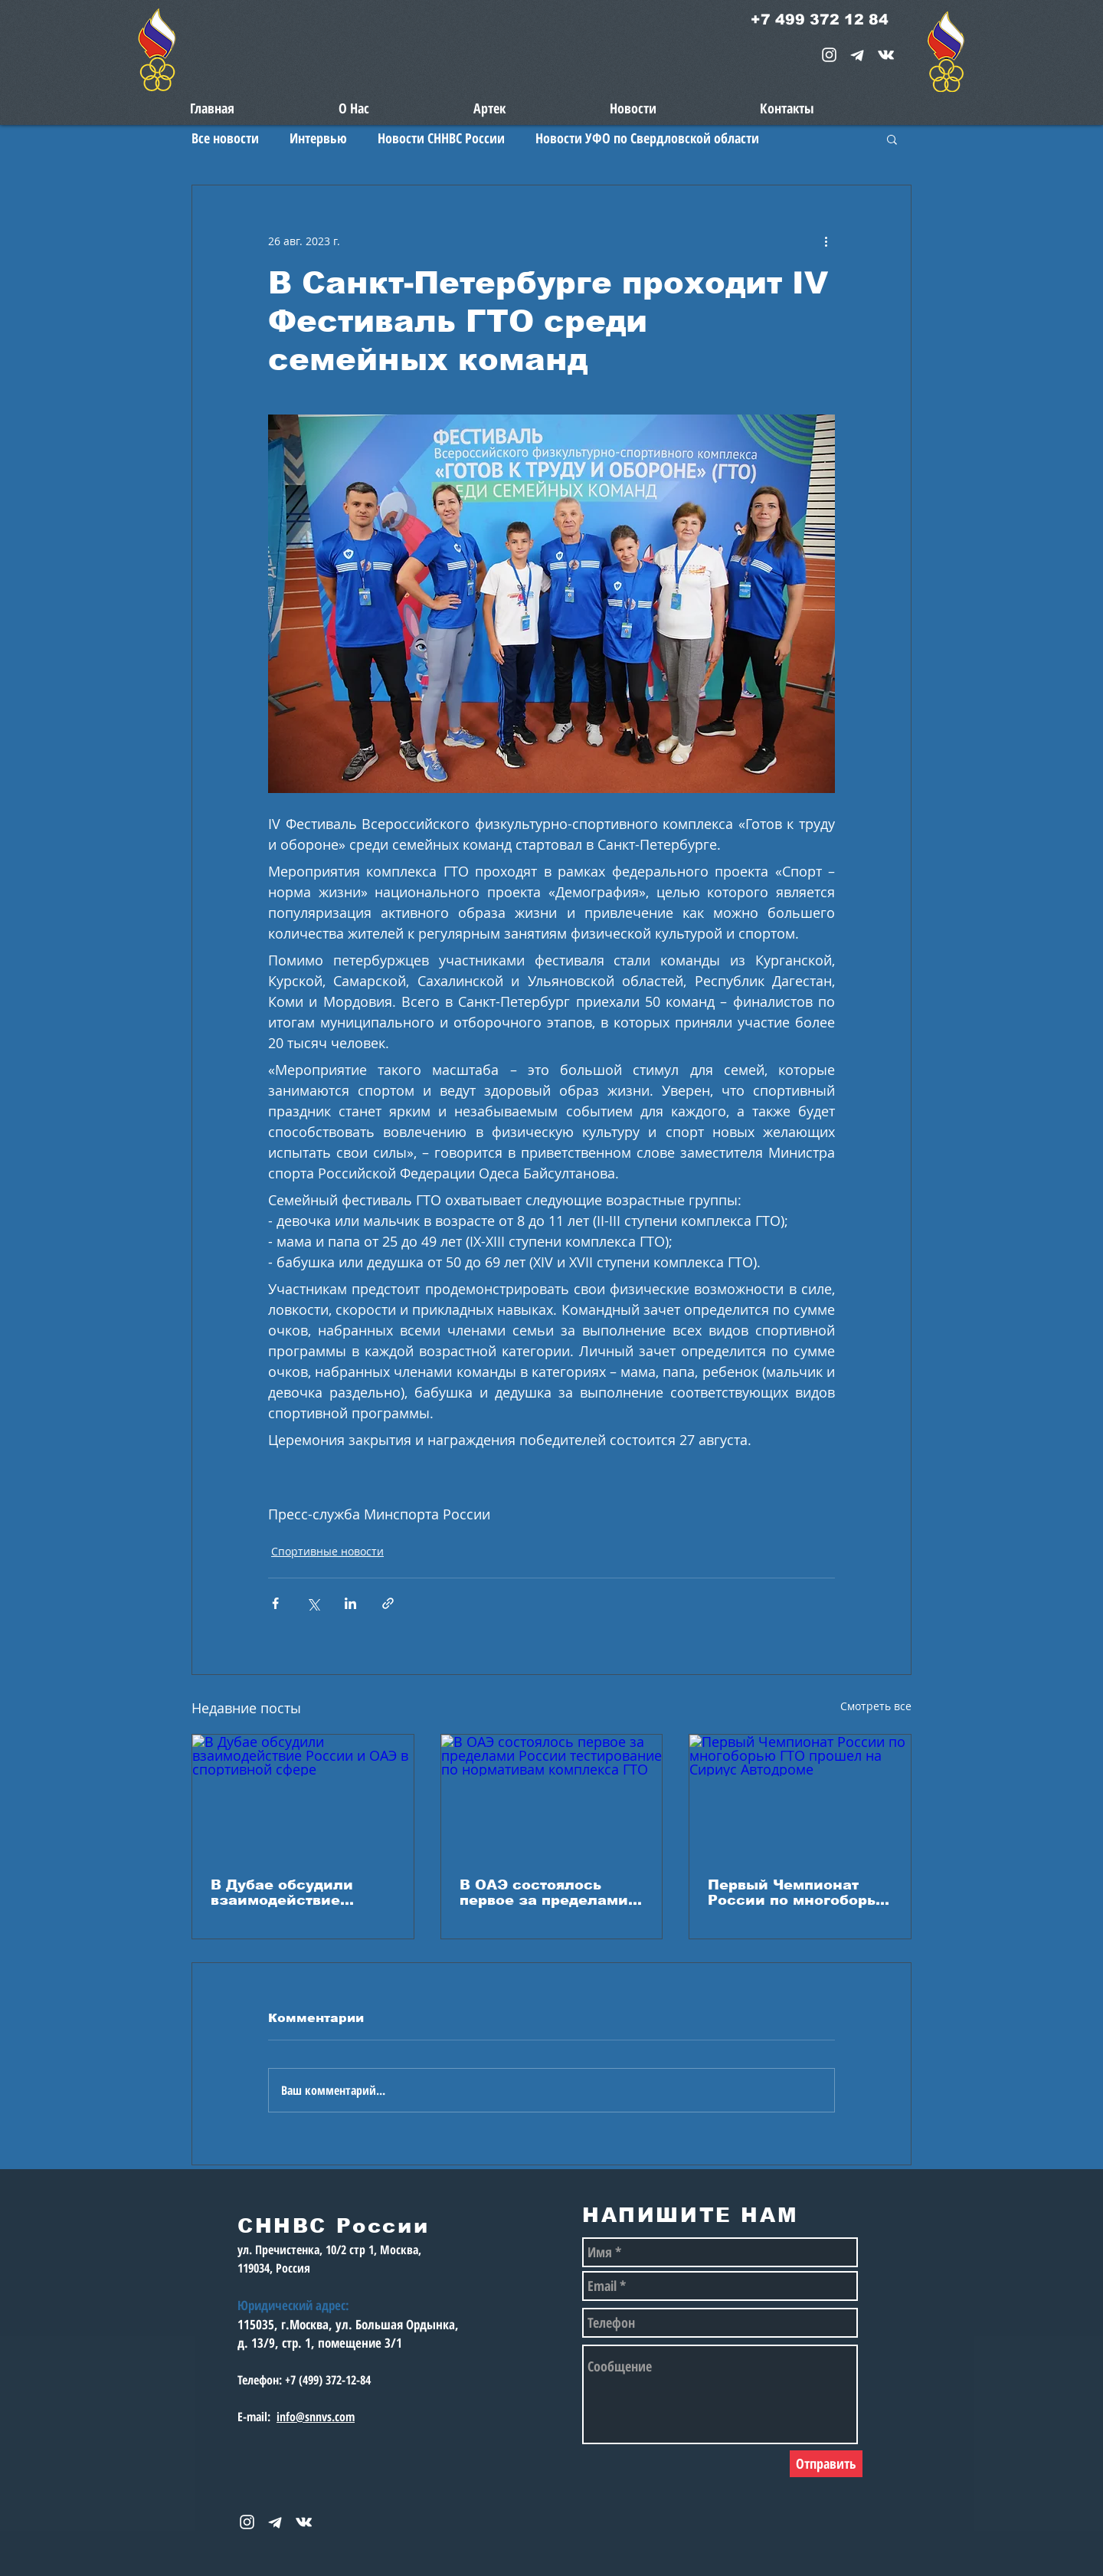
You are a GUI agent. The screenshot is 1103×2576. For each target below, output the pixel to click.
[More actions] (826, 240)
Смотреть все (876, 1706)
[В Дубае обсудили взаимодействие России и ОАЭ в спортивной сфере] (303, 1797)
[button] (892, 139)
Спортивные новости (327, 1551)
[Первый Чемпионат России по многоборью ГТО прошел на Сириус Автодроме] (800, 1797)
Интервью (318, 138)
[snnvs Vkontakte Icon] (885, 54)
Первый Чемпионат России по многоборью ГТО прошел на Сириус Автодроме (798, 1892)
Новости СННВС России (441, 138)
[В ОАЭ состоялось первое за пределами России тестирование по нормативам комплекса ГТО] (552, 1797)
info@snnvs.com (316, 2416)
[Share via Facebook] (275, 1603)
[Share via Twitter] (313, 1603)
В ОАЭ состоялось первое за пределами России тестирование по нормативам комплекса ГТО (544, 1892)
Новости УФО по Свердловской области (647, 138)
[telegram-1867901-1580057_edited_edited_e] (857, 54)
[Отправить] (826, 2463)
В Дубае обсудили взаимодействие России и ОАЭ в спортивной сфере (284, 1892)
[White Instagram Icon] (829, 54)
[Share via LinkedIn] (350, 1603)
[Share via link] (388, 1603)
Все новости (225, 138)
